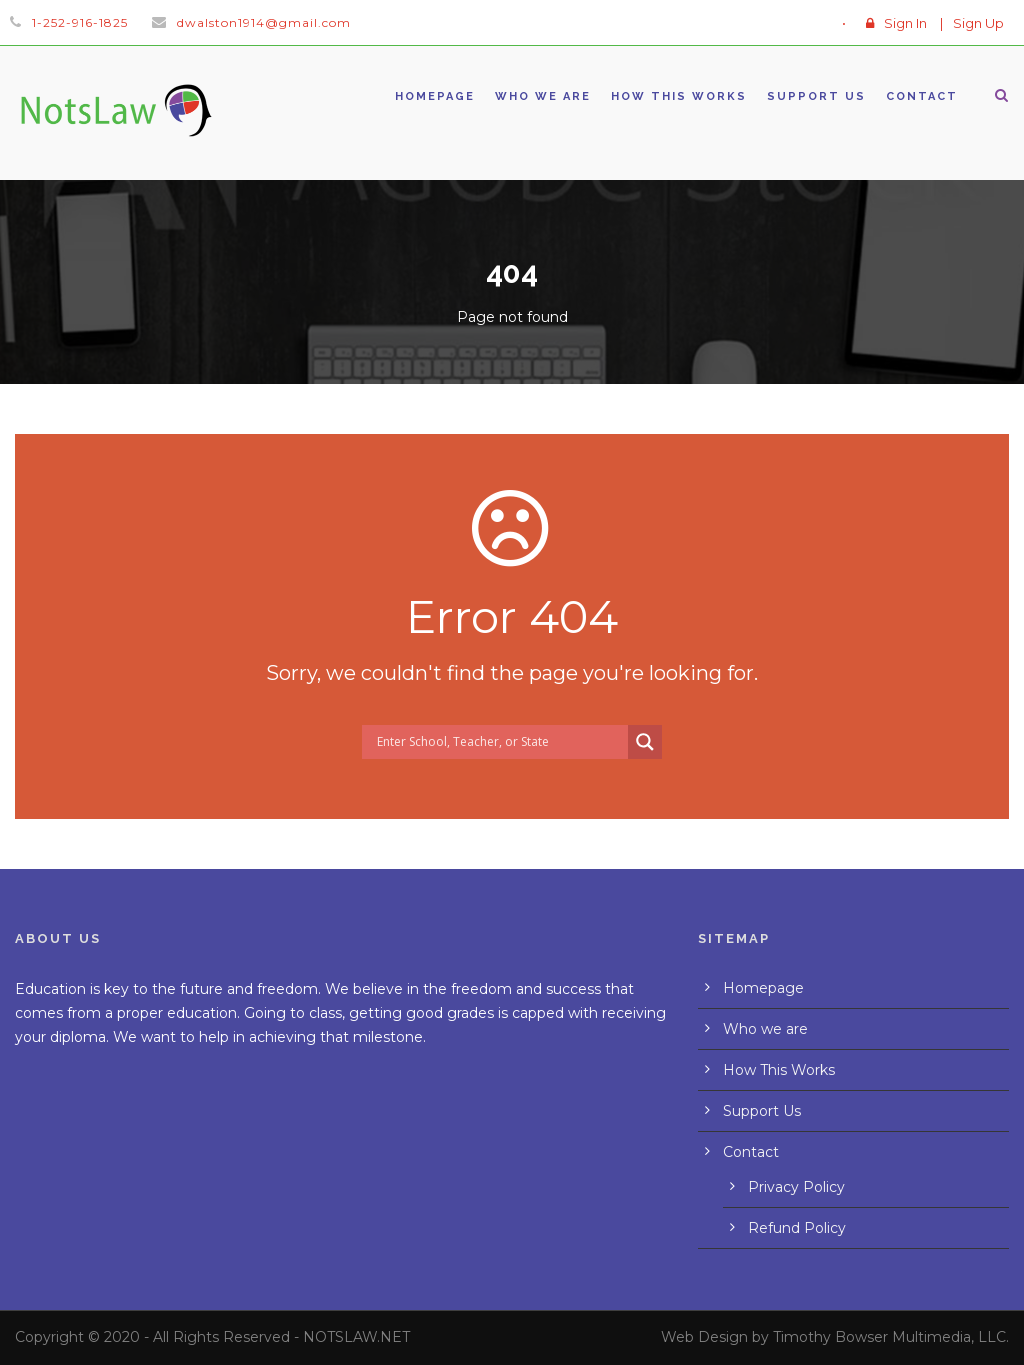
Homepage (435, 96)
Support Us (816, 96)
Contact (922, 96)
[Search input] (500, 742)
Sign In (905, 23)
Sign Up (978, 23)
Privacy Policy (796, 1187)
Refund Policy (797, 1228)
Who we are (543, 96)
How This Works (679, 96)
